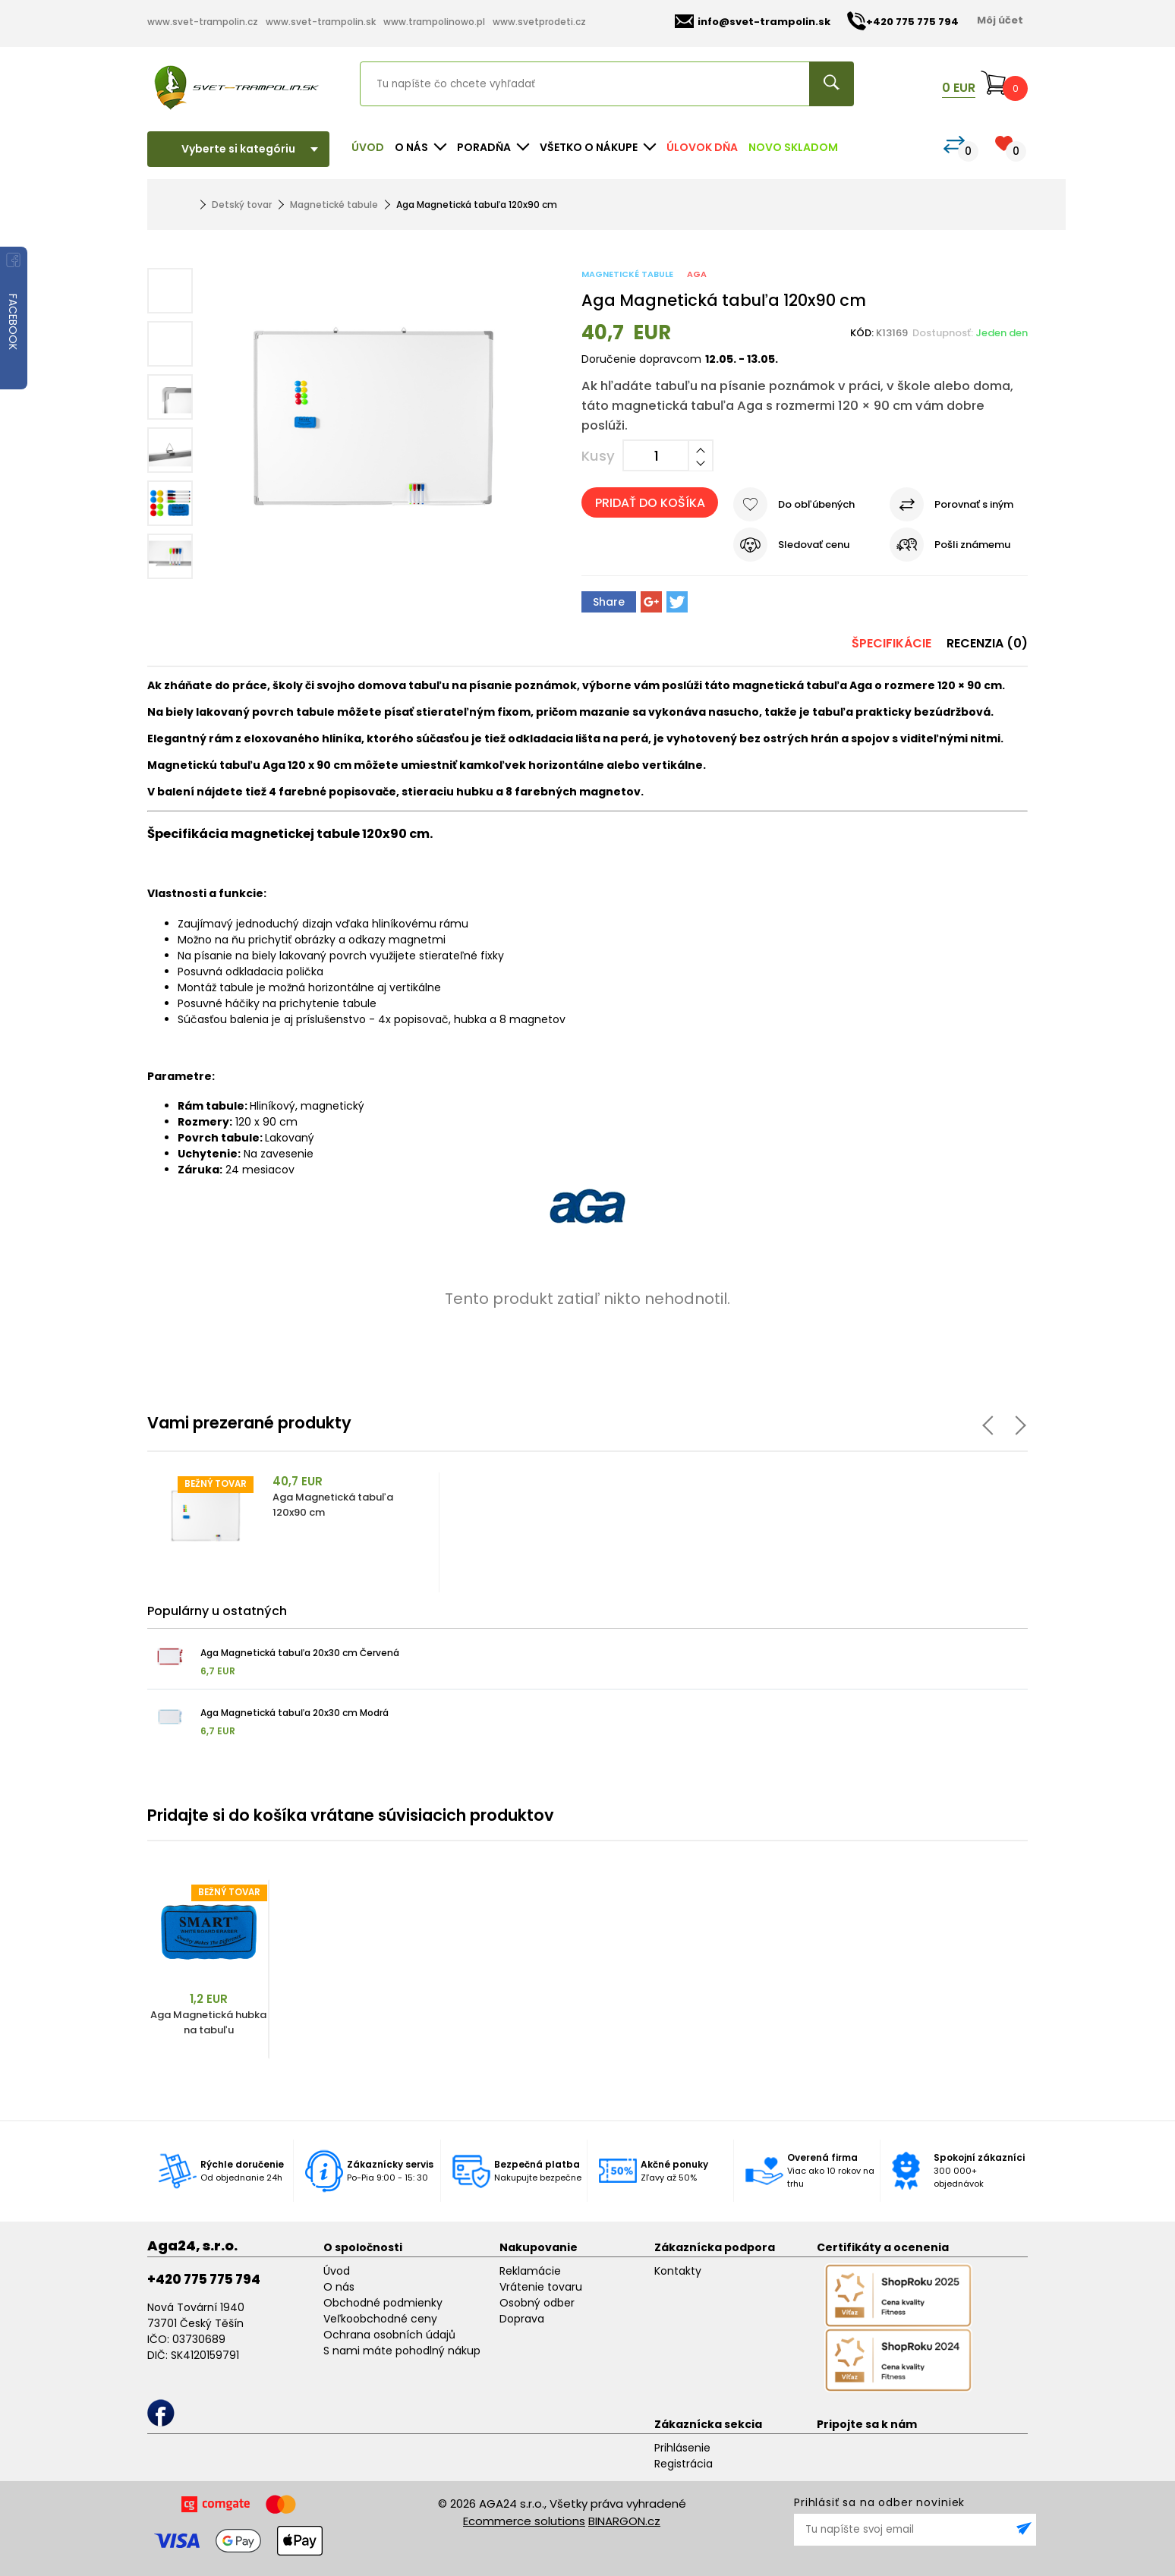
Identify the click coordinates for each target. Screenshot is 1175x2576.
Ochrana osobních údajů (389, 2334)
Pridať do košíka (650, 503)
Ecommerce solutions (524, 2521)
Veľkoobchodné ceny (380, 2318)
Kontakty (677, 2270)
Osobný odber (537, 2302)
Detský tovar (242, 204)
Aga (697, 274)
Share (609, 601)
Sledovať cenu (813, 544)
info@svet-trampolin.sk (752, 21)
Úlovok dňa (702, 147)
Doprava (521, 2318)
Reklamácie (530, 2270)
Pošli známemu (972, 544)
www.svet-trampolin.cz (202, 21)
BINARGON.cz (624, 2521)
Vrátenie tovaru (540, 2286)
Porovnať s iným (973, 504)
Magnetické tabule (334, 204)
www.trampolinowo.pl (434, 21)
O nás (338, 2286)
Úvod (367, 147)
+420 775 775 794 (203, 2279)
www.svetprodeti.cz (539, 21)
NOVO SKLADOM (793, 147)
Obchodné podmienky (383, 2302)
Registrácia (683, 2463)
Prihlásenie (682, 2447)
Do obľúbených (816, 504)
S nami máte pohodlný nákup (401, 2350)
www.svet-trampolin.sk (321, 21)
